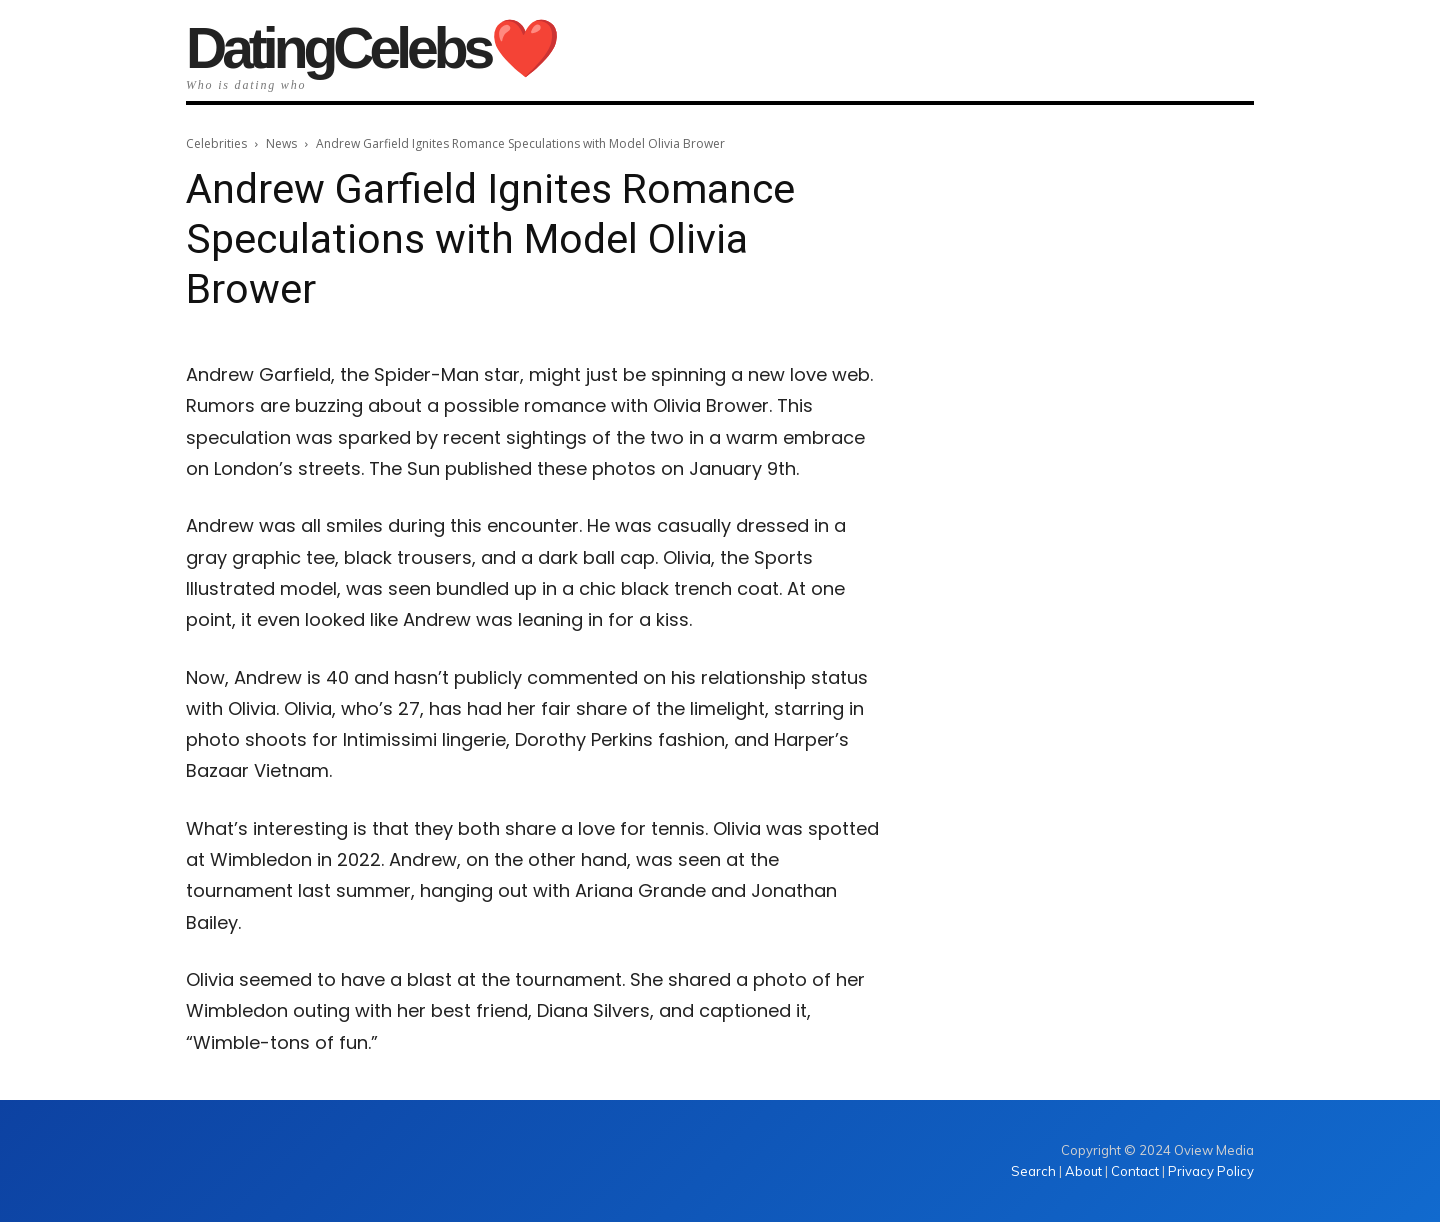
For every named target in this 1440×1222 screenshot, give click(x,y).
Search (1035, 1171)
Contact (1135, 1171)
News (281, 143)
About (1083, 1171)
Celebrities (216, 143)
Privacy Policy (1211, 1171)
